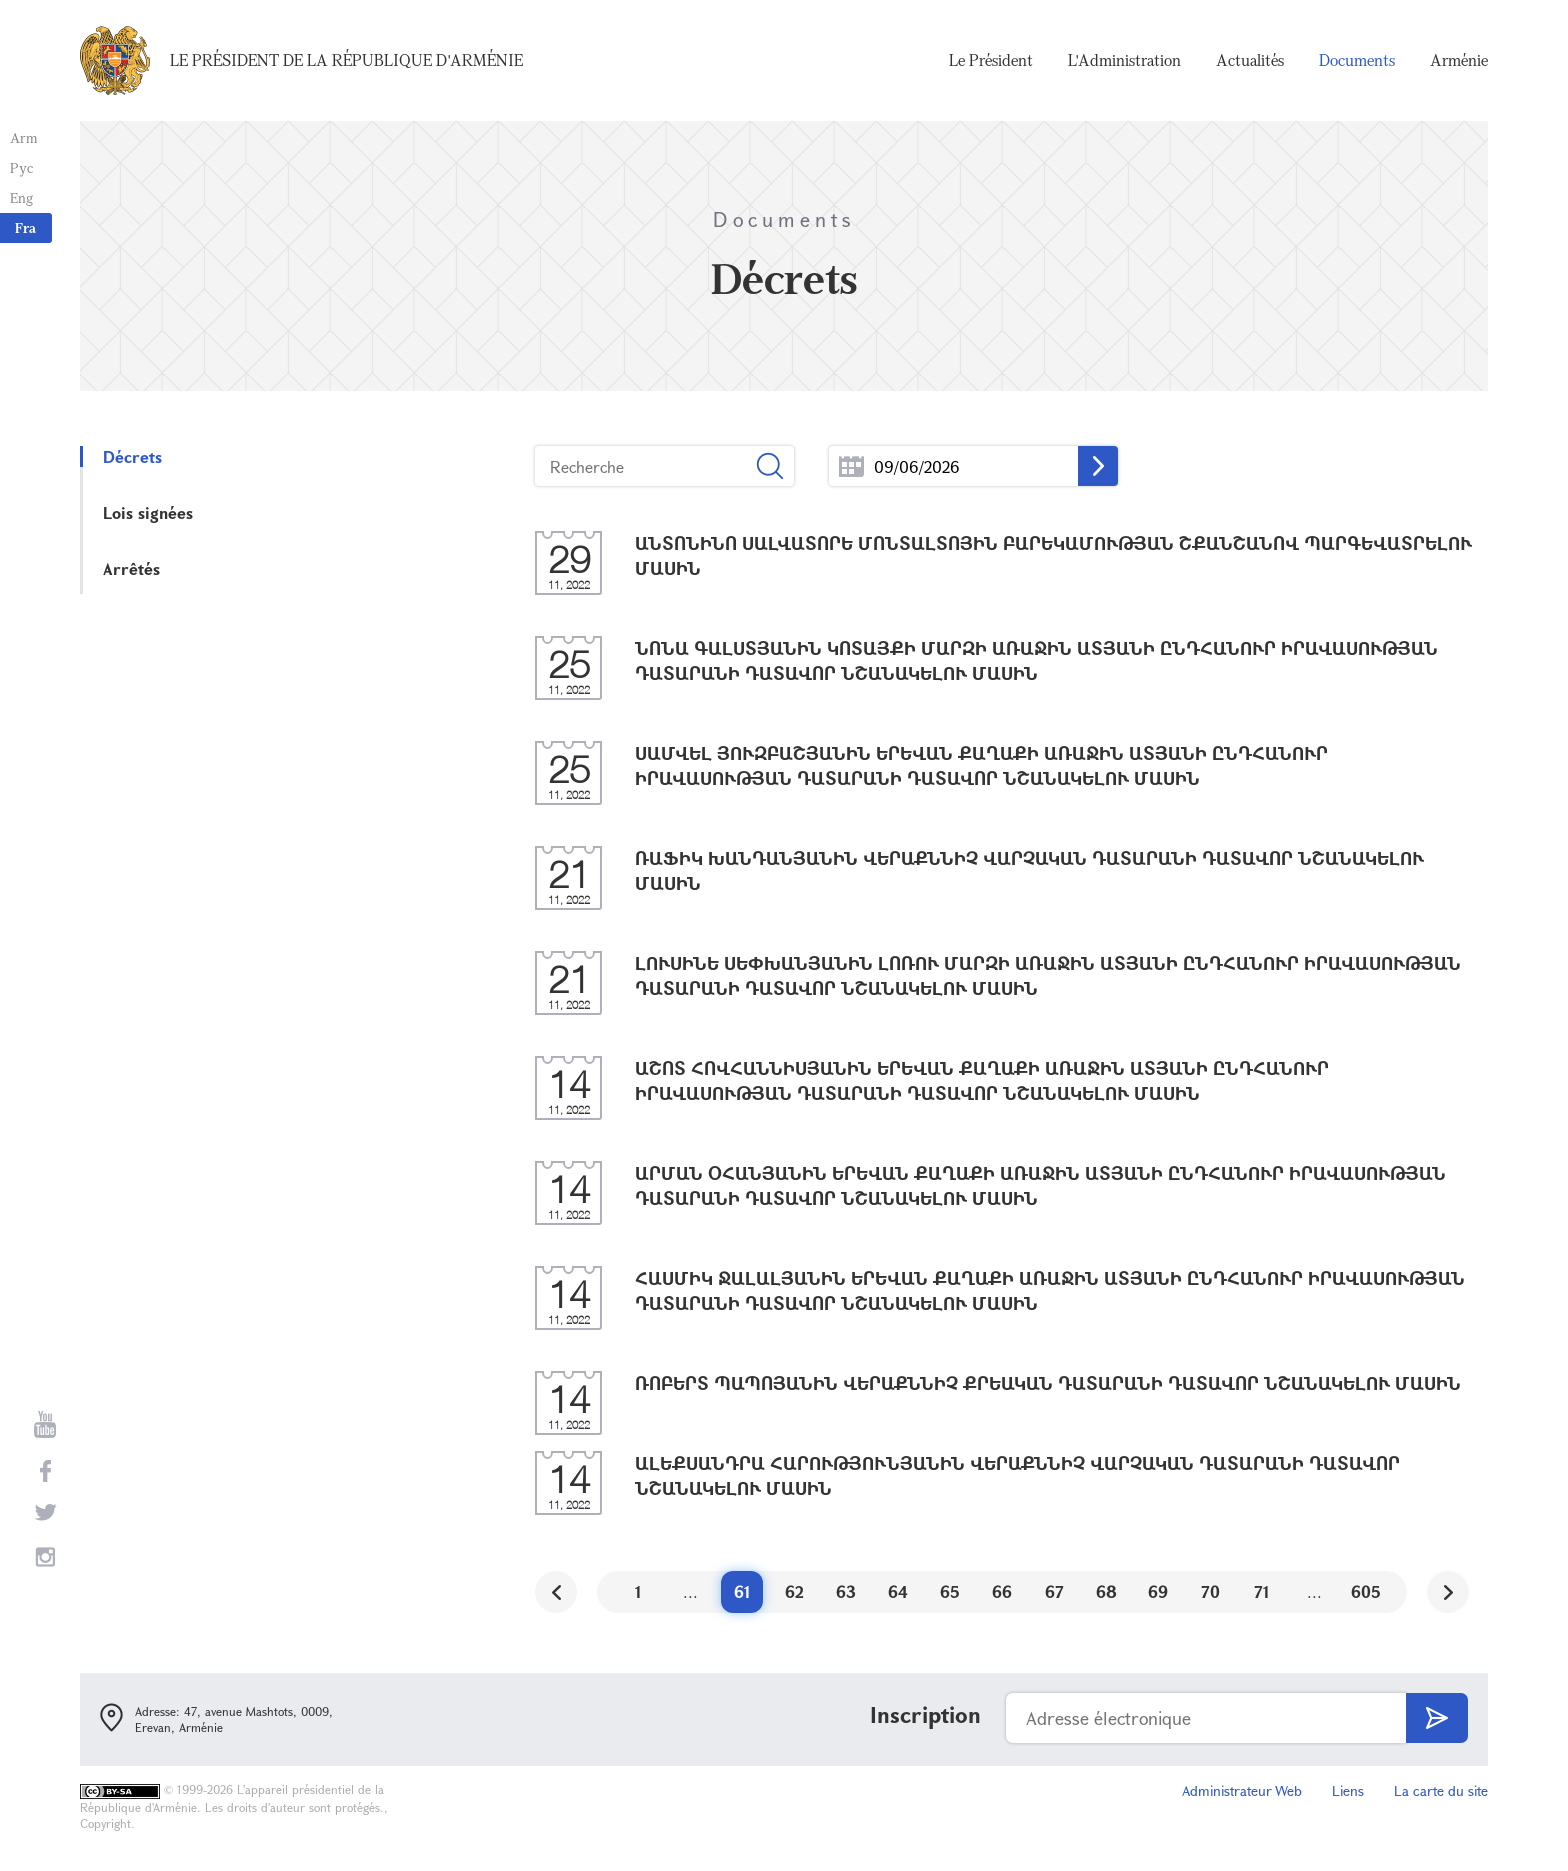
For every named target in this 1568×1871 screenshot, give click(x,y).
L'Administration (1124, 60)
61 (742, 1591)
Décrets (132, 456)
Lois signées (148, 512)
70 (1210, 1591)
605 (1366, 1591)
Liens (1348, 1790)
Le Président (991, 60)
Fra (25, 227)
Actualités (1250, 60)
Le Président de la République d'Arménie (346, 60)
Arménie (1459, 60)
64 (898, 1591)
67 (1054, 1591)
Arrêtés (131, 568)
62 (794, 1591)
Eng (21, 197)
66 (1002, 1591)
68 (1106, 1591)
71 (1262, 1591)
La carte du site (1441, 1790)
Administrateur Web (1242, 1790)
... (851, 466)
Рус (21, 167)
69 (1158, 1591)
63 (846, 1591)
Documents (1357, 60)
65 (950, 1591)
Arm (24, 137)
